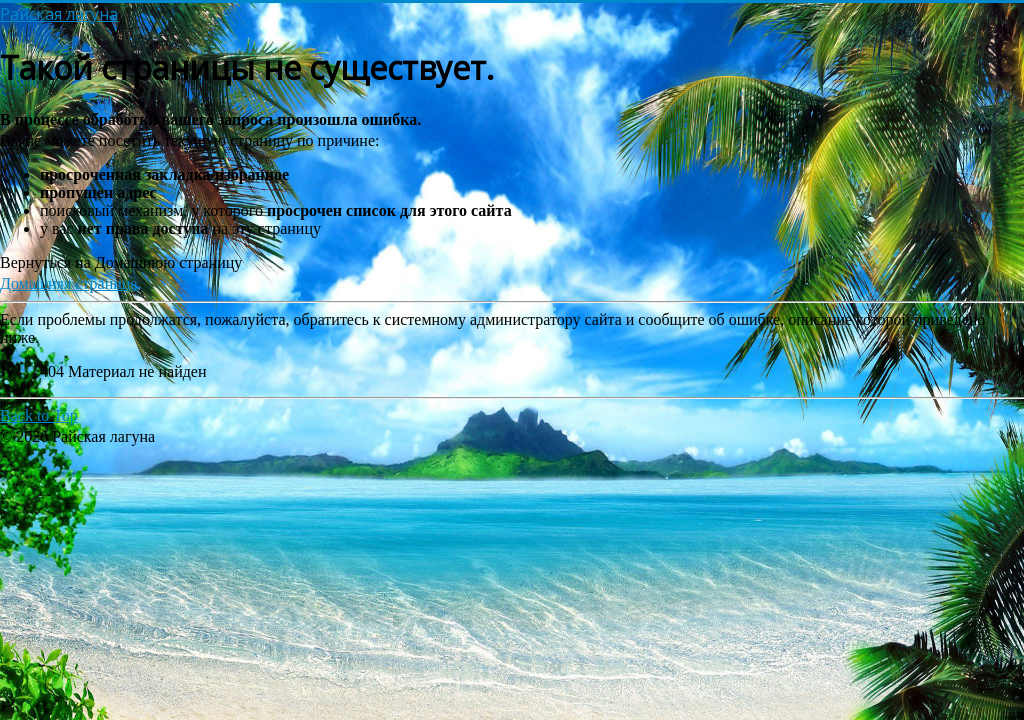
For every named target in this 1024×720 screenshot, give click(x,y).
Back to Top (39, 415)
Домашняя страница (69, 283)
